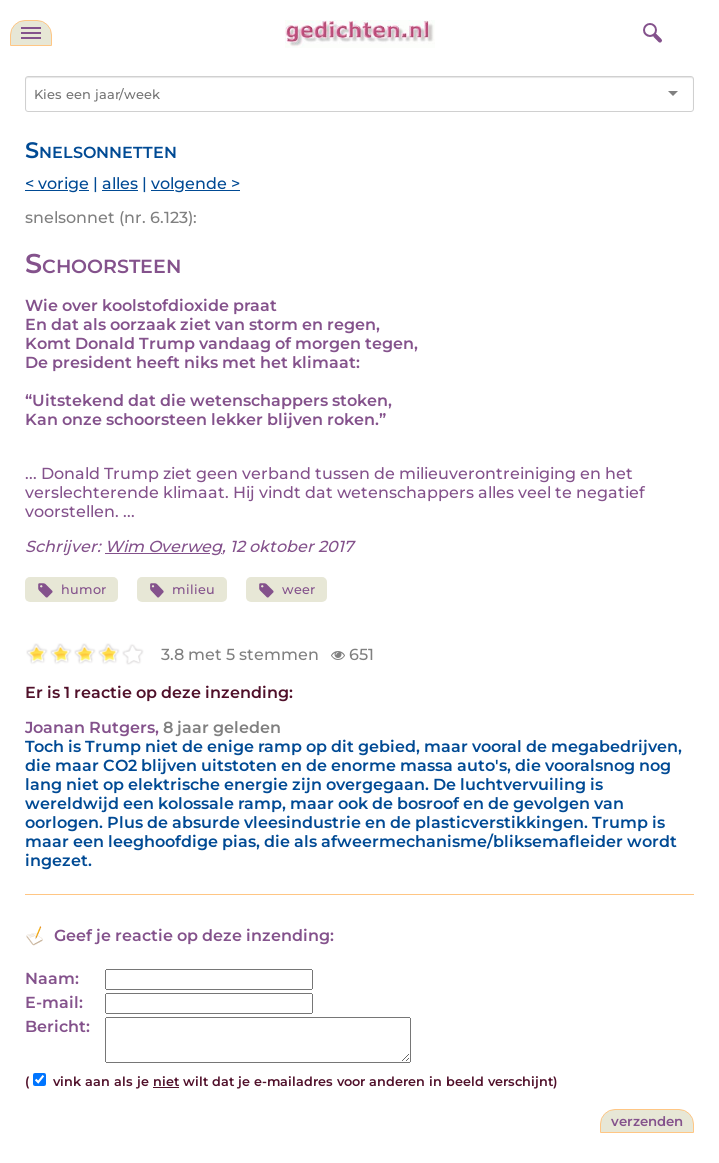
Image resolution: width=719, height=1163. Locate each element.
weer (286, 590)
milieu (182, 590)
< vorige (57, 183)
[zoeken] (650, 30)
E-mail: (54, 1002)
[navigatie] (31, 33)
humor (71, 590)
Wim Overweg (163, 546)
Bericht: (57, 1026)
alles (120, 183)
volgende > (195, 183)
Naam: (52, 978)
